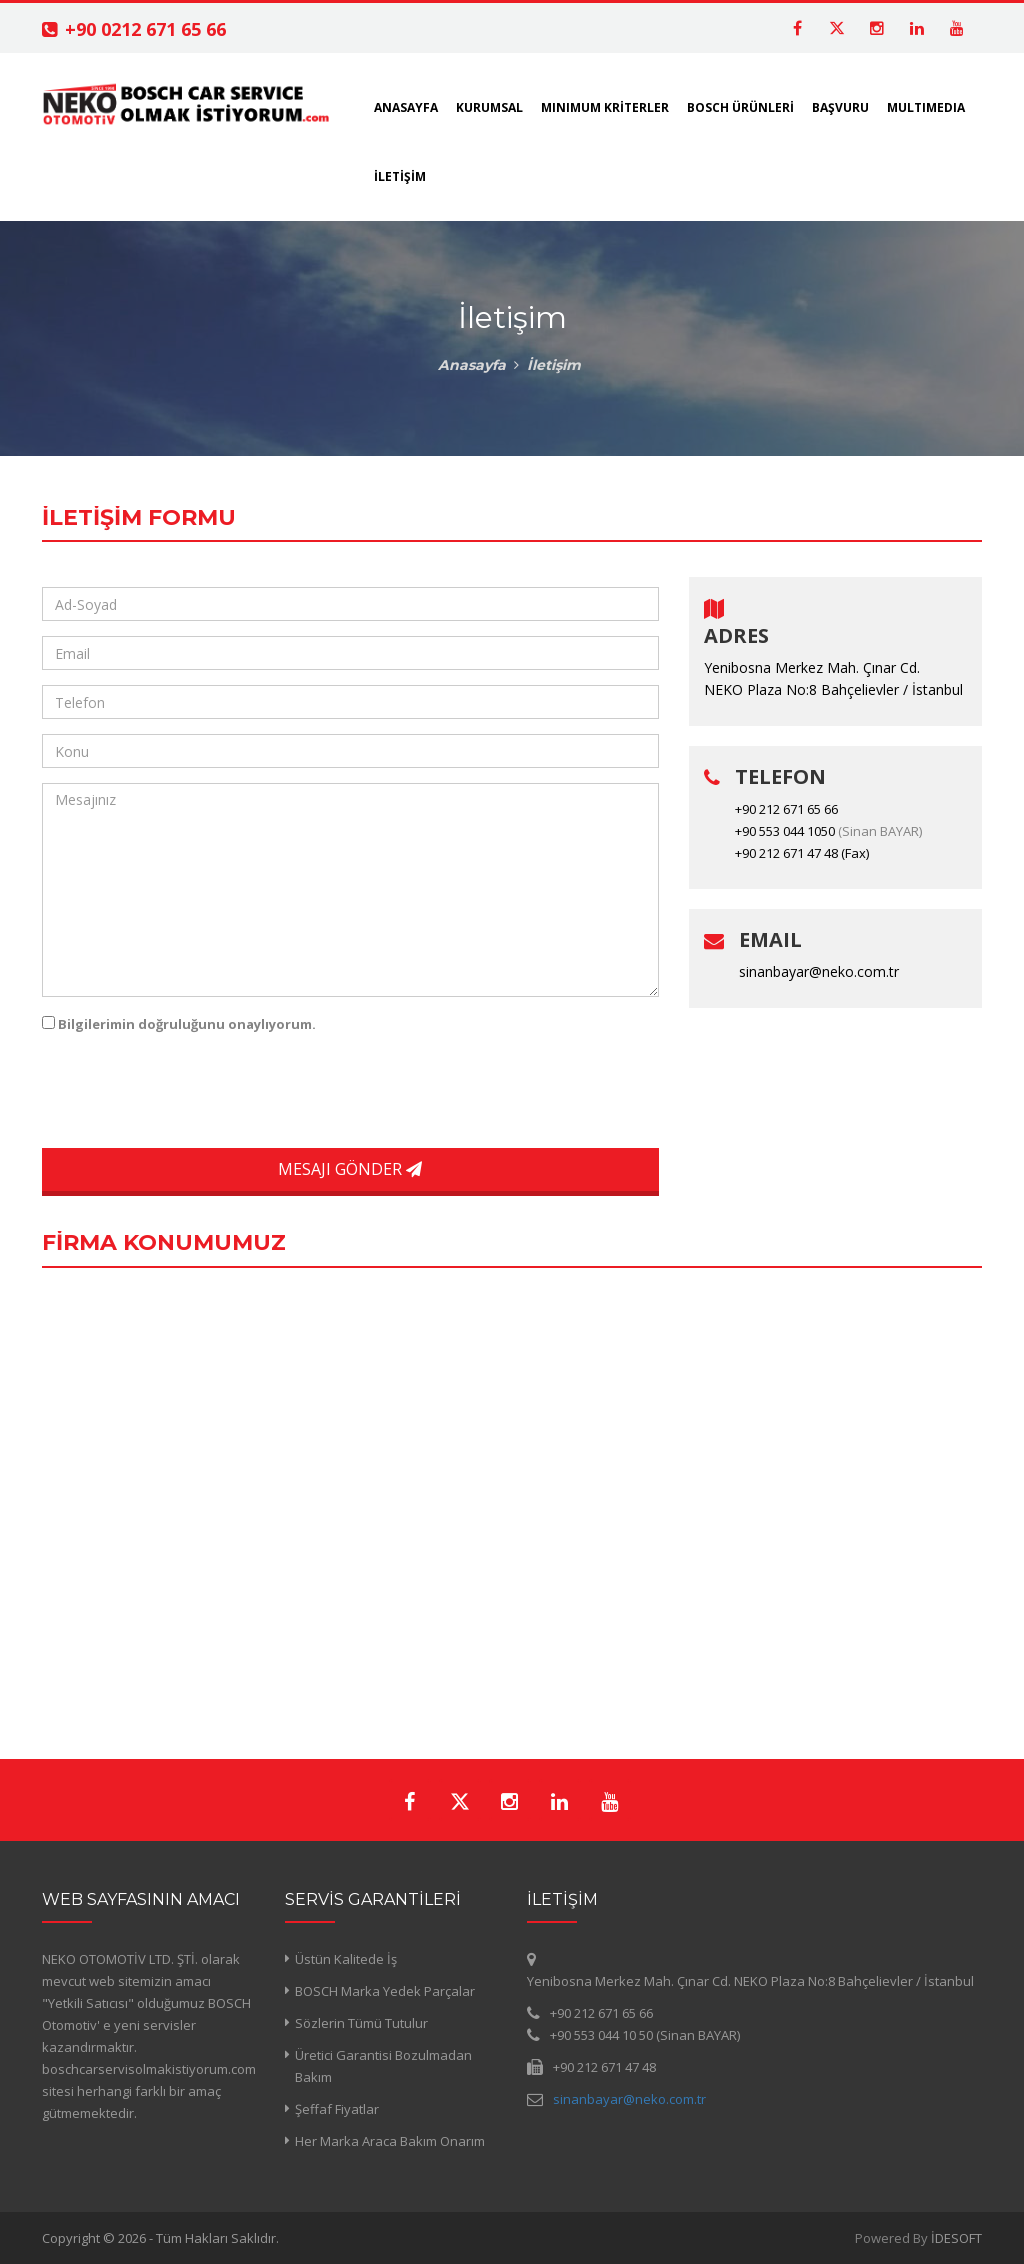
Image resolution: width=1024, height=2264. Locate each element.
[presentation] (179, 1094)
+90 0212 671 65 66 (145, 29)
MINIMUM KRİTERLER (605, 107)
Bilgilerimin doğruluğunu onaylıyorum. (187, 1024)
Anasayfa (472, 365)
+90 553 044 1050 (785, 831)
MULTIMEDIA (926, 107)
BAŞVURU (840, 107)
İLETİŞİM (400, 176)
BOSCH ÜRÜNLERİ (740, 107)
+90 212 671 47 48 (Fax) (802, 853)
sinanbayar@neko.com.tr (819, 971)
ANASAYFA (406, 107)
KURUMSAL (489, 107)
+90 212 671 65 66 (786, 809)
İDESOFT (956, 2238)
